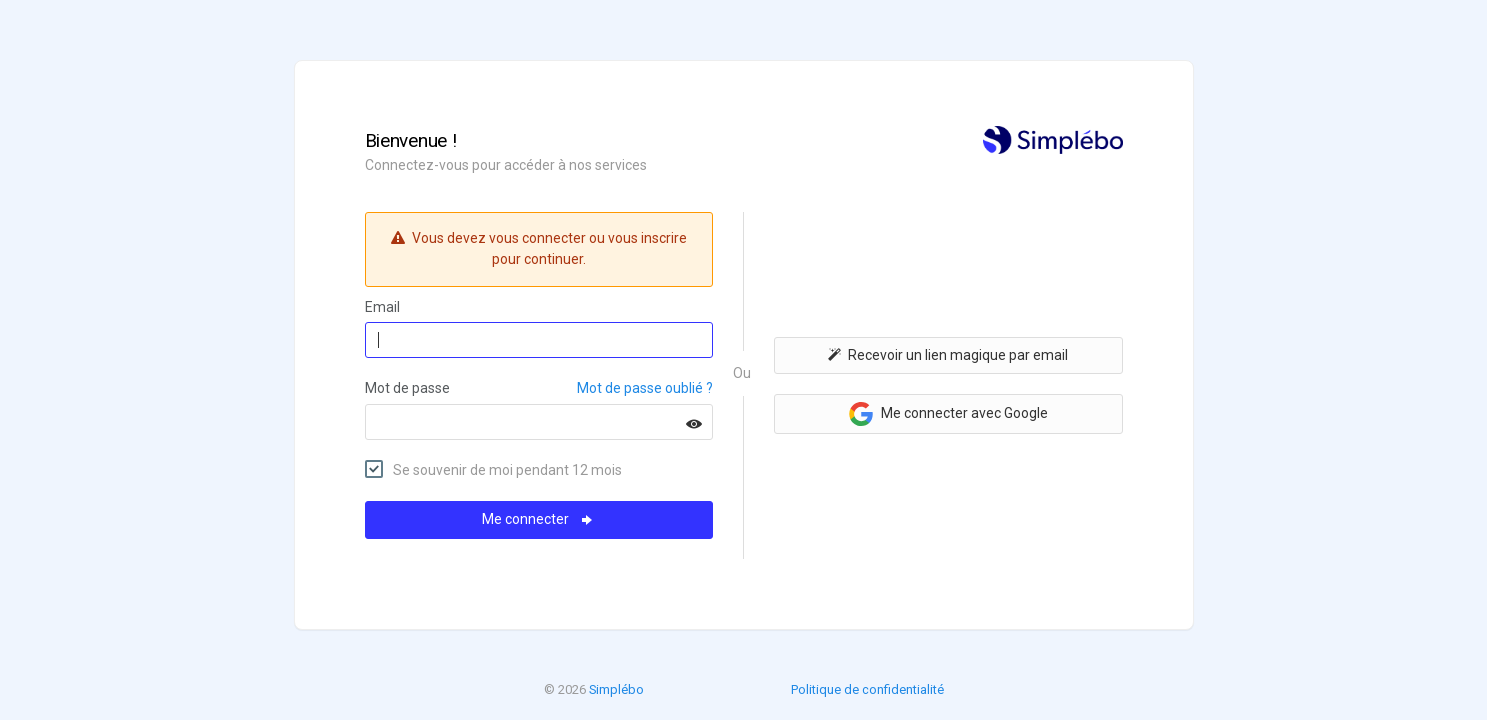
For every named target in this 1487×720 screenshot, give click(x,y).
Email (382, 307)
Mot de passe (407, 388)
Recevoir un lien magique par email (948, 355)
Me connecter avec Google (948, 414)
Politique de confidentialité (867, 689)
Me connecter (538, 519)
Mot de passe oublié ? (645, 388)
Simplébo (616, 689)
